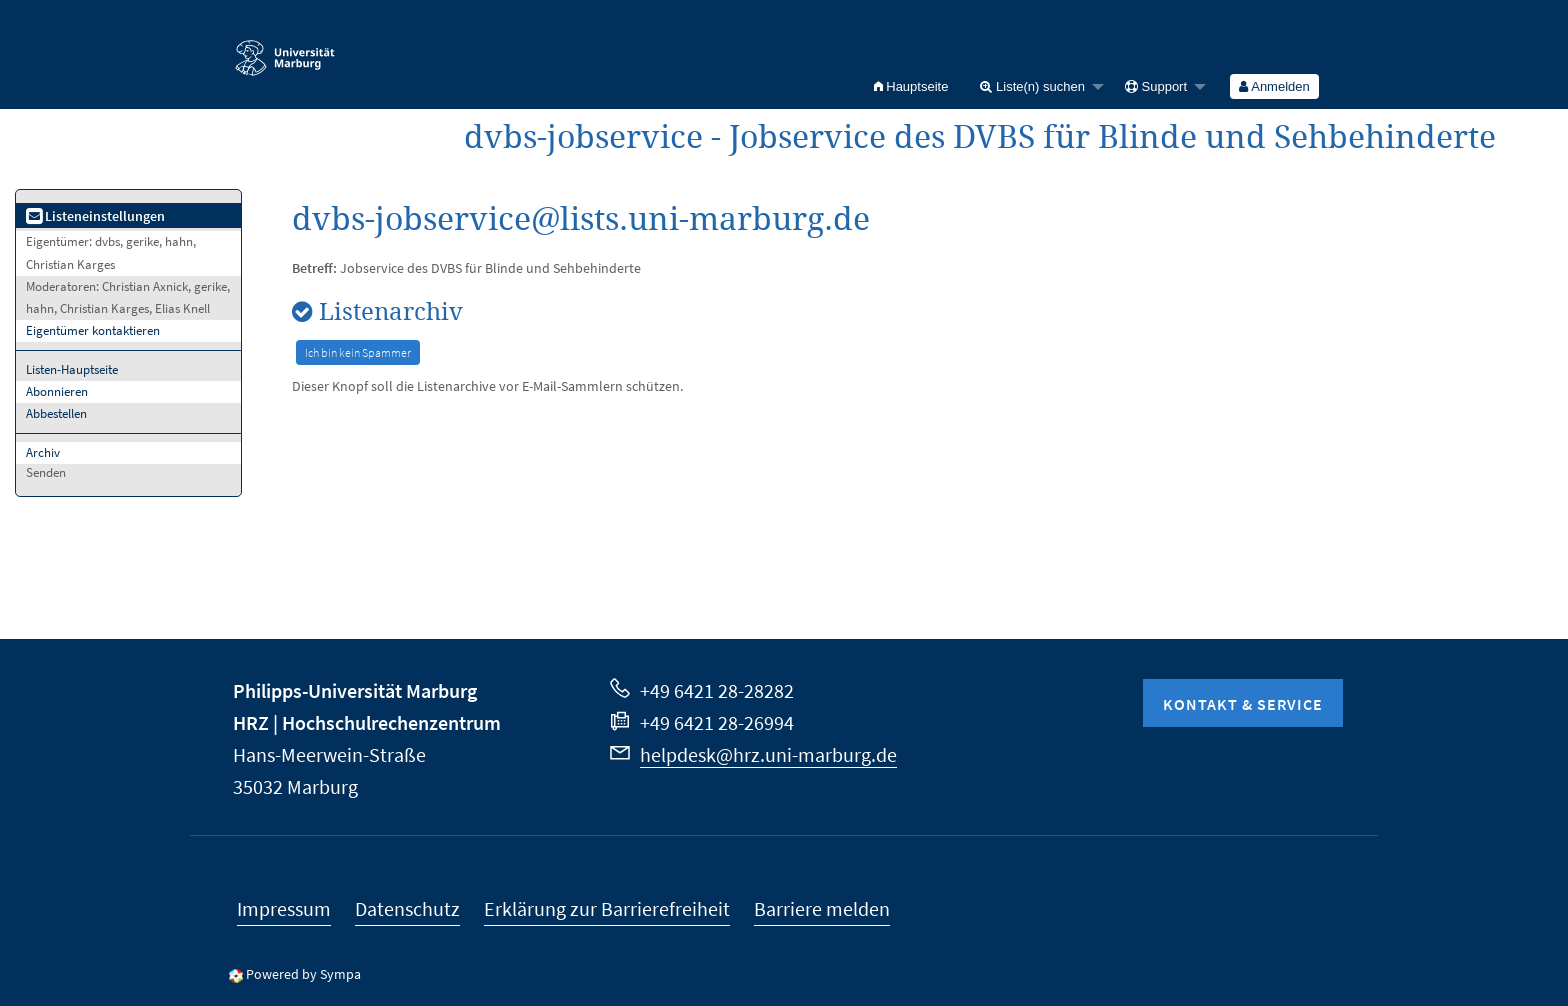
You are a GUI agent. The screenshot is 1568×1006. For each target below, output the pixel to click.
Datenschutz (407, 908)
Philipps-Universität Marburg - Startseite (285, 49)
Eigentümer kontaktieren (93, 330)
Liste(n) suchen (1032, 86)
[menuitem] (911, 86)
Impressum (284, 908)
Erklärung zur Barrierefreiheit (607, 908)
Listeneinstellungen (95, 216)
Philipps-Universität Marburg (355, 690)
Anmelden (1274, 86)
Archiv (43, 452)
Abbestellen (56, 413)
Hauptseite (911, 86)
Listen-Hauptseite (72, 369)
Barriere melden (822, 908)
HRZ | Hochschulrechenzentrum (367, 722)
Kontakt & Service (1243, 704)
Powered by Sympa (303, 974)
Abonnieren (57, 391)
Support (1156, 86)
